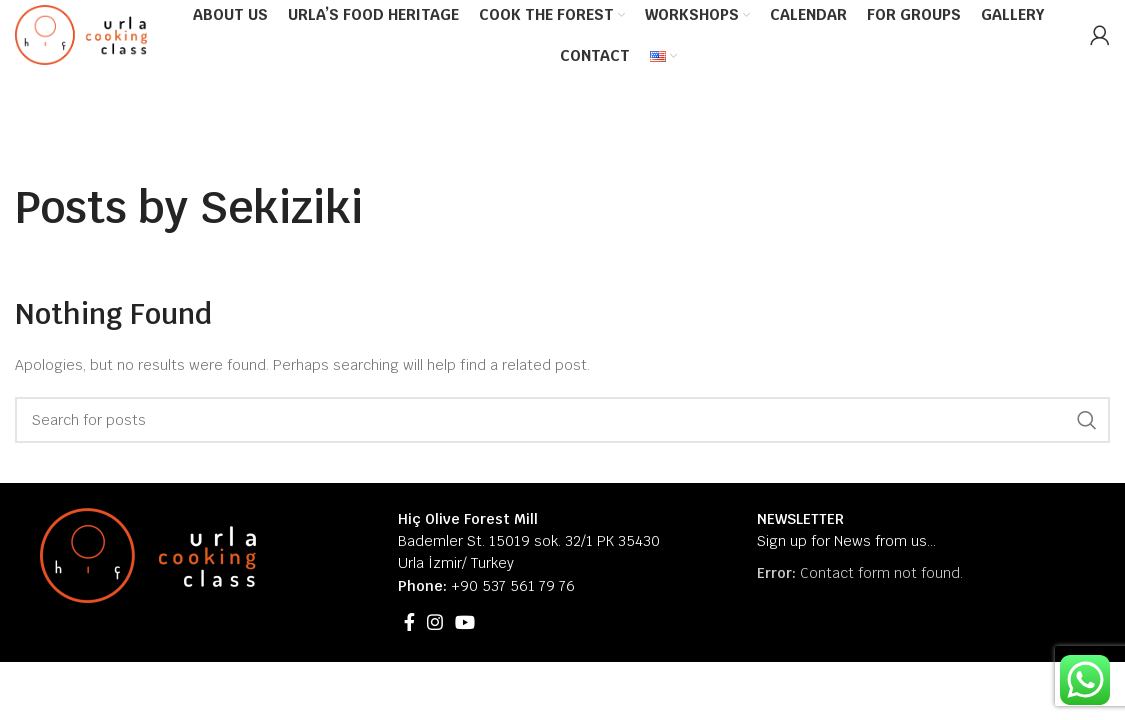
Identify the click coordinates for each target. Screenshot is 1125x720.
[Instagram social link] (435, 622)
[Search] (562, 420)
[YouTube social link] (465, 622)
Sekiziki (281, 207)
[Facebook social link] (409, 622)
